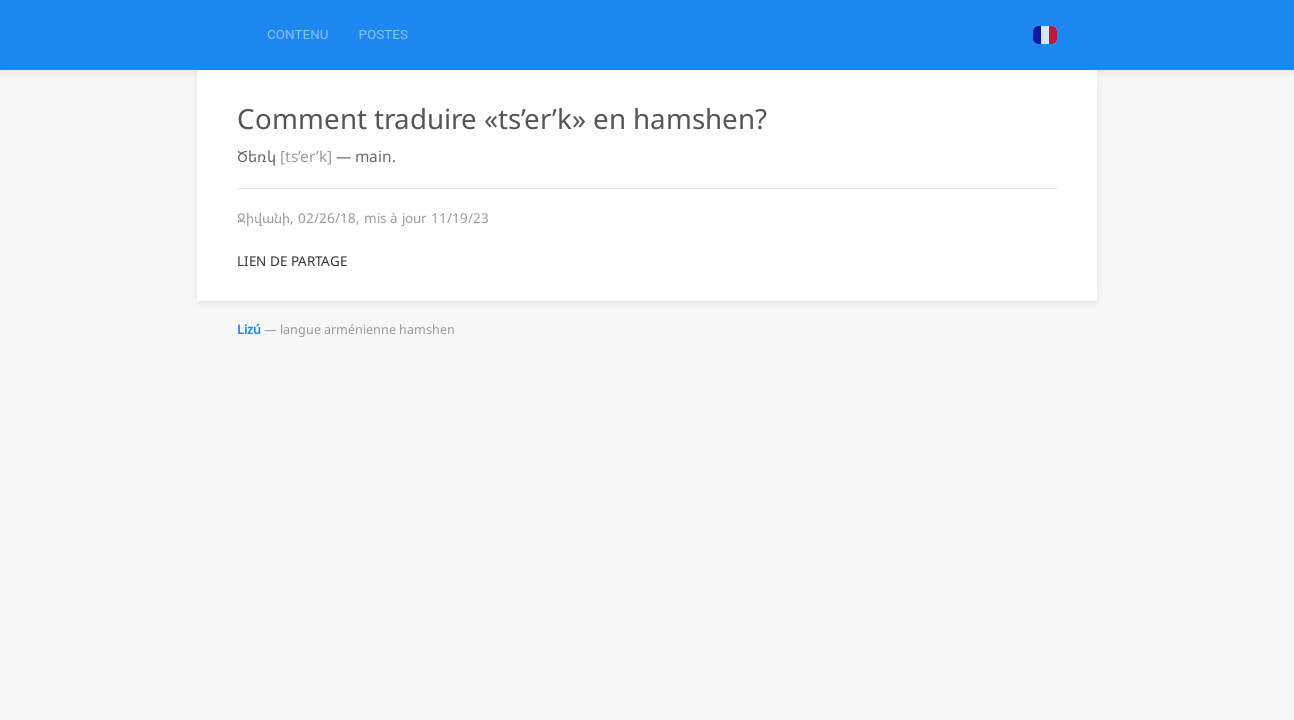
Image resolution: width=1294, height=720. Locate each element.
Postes (382, 34)
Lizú (249, 329)
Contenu (297, 34)
